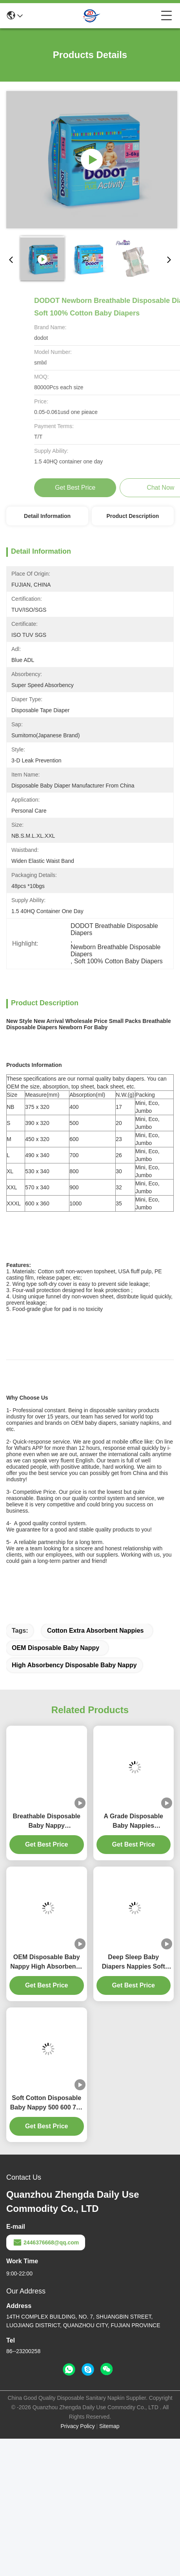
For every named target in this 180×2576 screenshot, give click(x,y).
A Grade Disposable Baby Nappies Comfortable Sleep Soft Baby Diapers (133, 1959)
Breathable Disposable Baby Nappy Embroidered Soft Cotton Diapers (47, 1959)
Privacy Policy (78, 2563)
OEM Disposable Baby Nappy (55, 1785)
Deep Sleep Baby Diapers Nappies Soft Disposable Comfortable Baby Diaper (133, 2100)
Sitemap (109, 2563)
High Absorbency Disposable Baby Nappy (74, 1802)
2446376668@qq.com (46, 2379)
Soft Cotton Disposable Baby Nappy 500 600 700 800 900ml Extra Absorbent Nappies (46, 2241)
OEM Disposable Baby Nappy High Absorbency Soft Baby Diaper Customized (46, 2100)
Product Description (132, 516)
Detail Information (47, 516)
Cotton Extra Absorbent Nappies (95, 1768)
